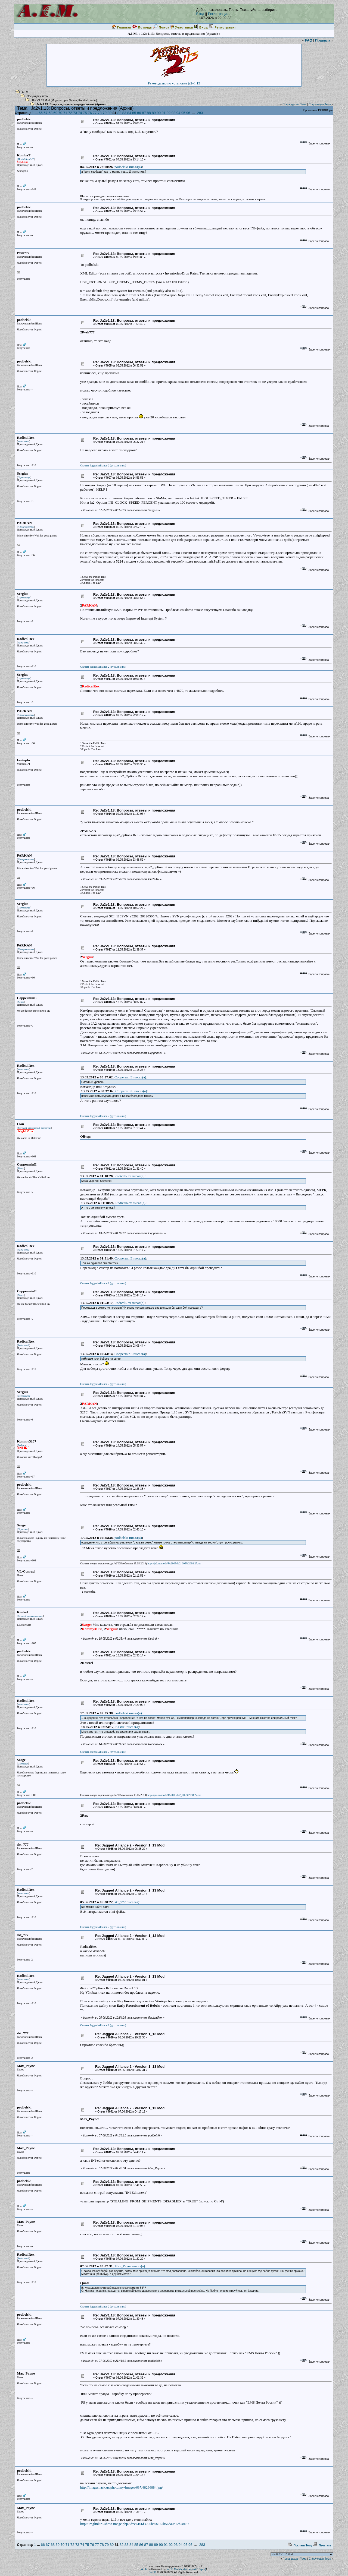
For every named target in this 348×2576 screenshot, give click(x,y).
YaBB (152, 2572)
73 (75, 113)
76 (90, 113)
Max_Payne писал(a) (129, 2266)
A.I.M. (25, 92)
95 (183, 113)
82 (119, 113)
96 (188, 113)
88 (149, 113)
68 (50, 113)
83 (124, 113)
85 (134, 113)
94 (178, 113)
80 (109, 113)
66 (40, 113)
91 (164, 113)
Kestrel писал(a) (127, 1727)
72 (70, 113)
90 (158, 113)
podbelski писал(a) (128, 167)
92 (168, 113)
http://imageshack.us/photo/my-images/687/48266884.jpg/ (121, 2487)
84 (129, 113)
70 (60, 113)
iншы (93, 100)
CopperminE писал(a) (130, 1077)
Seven (73, 100)
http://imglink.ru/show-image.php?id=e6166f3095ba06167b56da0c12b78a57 (134, 2524)
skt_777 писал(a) (126, 1902)
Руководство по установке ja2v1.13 (174, 83)
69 (55, 113)
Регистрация (218, 14)
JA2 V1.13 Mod (41, 100)
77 (95, 113)
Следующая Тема (320, 104)
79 (104, 113)
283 (200, 113)
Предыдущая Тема (294, 104)
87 (144, 113)
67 (45, 113)
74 (80, 113)
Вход (200, 14)
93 (173, 113)
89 (154, 113)
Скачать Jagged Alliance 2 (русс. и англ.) (103, 465)
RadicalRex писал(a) (129, 1176)
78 (99, 113)
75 (85, 113)
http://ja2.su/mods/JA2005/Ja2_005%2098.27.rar (174, 1563)
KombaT (83, 100)
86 (139, 113)
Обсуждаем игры (37, 96)
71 (65, 113)
